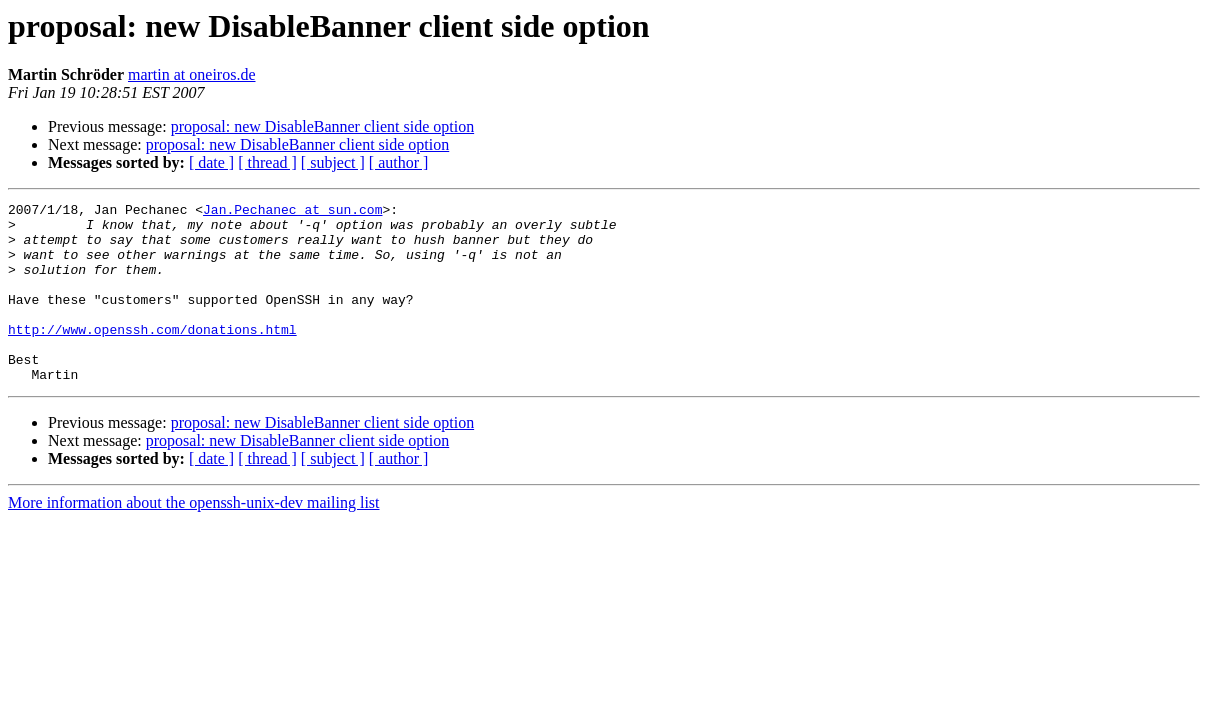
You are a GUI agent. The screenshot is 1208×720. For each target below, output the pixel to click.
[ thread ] (267, 162)
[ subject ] (333, 162)
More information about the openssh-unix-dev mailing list (194, 538)
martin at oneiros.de (192, 74)
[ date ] (211, 162)
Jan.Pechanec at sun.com (292, 212)
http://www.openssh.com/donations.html (152, 356)
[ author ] (399, 162)
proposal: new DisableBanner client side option (322, 126)
